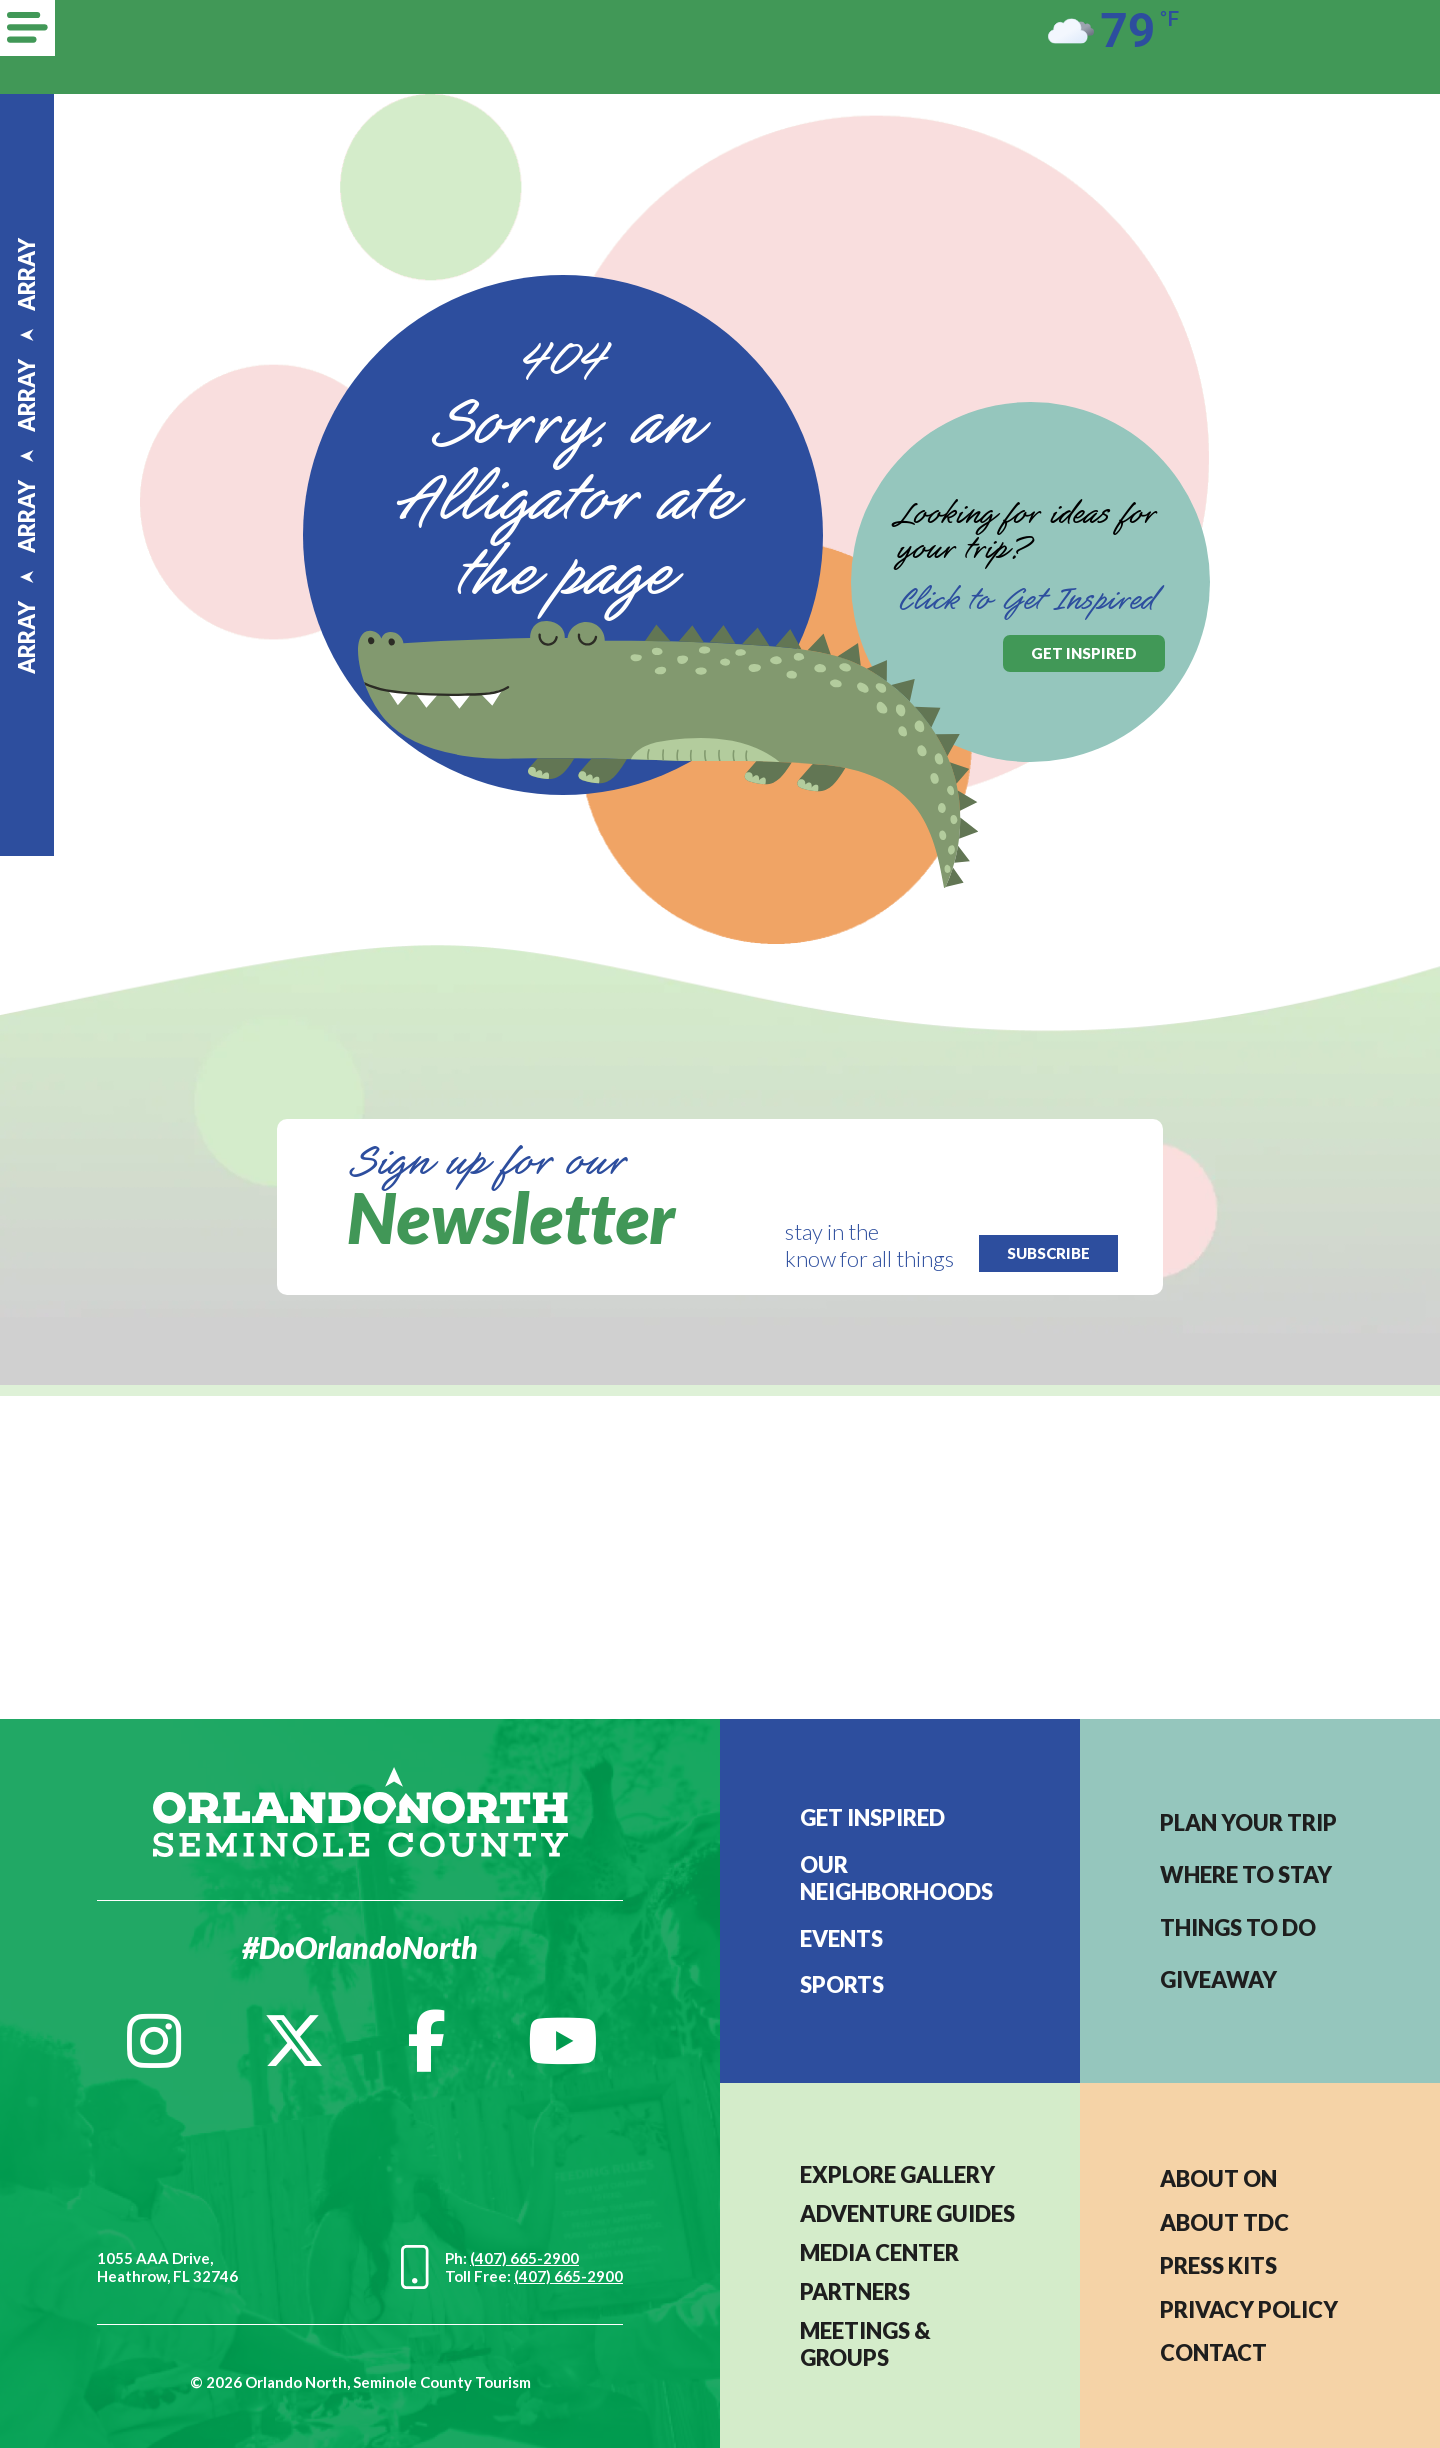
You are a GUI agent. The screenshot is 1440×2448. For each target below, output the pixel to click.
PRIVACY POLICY (1249, 2309)
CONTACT (1213, 2352)
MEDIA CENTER (879, 2252)
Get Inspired (872, 1817)
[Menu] (27, 28)
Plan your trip (1248, 1822)
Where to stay (1246, 1874)
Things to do (1238, 1927)
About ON (1218, 2178)
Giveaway (1218, 1979)
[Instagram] (154, 2041)
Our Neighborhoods (896, 1878)
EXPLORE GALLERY (897, 2174)
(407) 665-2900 (524, 2258)
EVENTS (841, 1938)
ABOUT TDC (1224, 2222)
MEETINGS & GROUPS (865, 2344)
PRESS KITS (1218, 2265)
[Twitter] (294, 2041)
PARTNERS (855, 2291)
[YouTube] (563, 2041)
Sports (842, 1984)
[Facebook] (426, 2041)
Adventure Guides (907, 2213)
